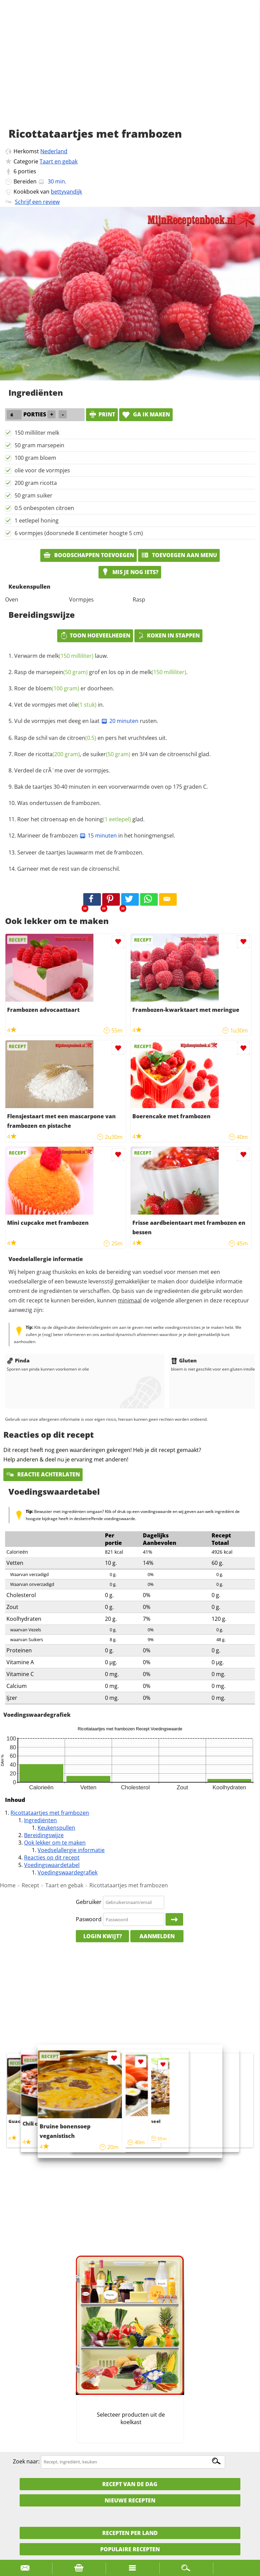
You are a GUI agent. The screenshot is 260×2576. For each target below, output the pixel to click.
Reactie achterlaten (43, 1474)
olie (82, 704)
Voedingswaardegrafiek (68, 1872)
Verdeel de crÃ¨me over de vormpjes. (62, 770)
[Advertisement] (130, 71)
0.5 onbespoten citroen (44, 508)
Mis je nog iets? (129, 572)
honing (108, 819)
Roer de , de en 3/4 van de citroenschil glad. (112, 754)
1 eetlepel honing (37, 520)
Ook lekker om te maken (55, 1842)
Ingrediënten (40, 1820)
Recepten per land (130, 2533)
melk (70, 656)
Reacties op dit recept (52, 1857)
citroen (81, 738)
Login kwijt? (102, 1936)
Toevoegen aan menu (179, 555)
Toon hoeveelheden (95, 635)
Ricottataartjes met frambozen (49, 1812)
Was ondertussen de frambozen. (59, 803)
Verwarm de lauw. (61, 656)
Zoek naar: (26, 2461)
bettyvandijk (66, 191)
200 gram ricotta (36, 483)
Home (8, 1885)
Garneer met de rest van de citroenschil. (68, 868)
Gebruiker (89, 1902)
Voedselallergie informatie (71, 1850)
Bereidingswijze (44, 1835)
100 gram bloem (35, 457)
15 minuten (98, 835)
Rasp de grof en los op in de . (101, 672)
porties (27, 171)
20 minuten (119, 721)
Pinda (18, 1360)
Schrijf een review (37, 201)
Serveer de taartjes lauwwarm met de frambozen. (80, 852)
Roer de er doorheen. (64, 688)
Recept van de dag (129, 2484)
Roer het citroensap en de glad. (81, 819)
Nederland (53, 151)
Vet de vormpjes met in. (59, 704)
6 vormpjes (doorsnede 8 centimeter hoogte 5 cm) (79, 533)
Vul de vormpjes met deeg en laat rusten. (86, 721)
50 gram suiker (33, 495)
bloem (57, 688)
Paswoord (89, 1919)
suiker (110, 754)
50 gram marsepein (39, 445)
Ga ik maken (146, 414)
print (102, 414)
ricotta (58, 754)
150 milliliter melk (37, 432)
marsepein (62, 672)
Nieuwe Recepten (130, 2500)
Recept (30, 1885)
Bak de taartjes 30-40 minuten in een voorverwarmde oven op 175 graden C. (111, 786)
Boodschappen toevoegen (88, 555)
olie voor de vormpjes (42, 470)
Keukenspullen (56, 1827)
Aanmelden (157, 1936)
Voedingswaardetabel (52, 1865)
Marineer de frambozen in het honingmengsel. (96, 835)
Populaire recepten (130, 2549)
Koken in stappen (168, 635)
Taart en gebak (59, 161)
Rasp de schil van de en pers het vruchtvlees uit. (90, 738)
